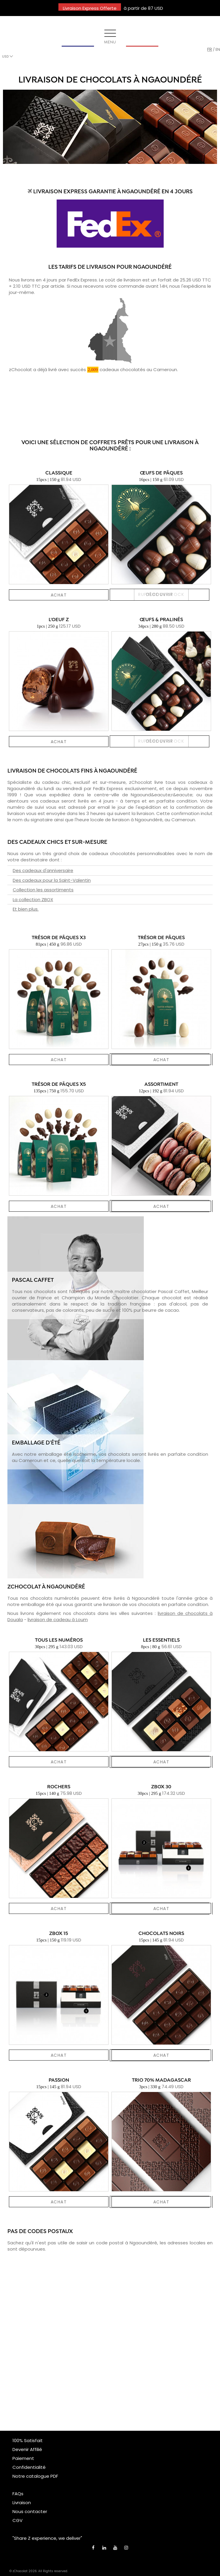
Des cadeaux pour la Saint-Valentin (52, 880)
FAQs (17, 2493)
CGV (17, 2520)
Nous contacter (29, 2511)
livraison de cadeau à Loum (58, 1619)
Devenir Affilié (27, 2449)
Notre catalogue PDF (35, 2476)
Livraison (21, 2502)
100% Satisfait (27, 2440)
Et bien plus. (26, 909)
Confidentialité (29, 2467)
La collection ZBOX (33, 899)
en (218, 49)
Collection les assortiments (43, 890)
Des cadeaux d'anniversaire (43, 870)
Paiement (23, 2458)
